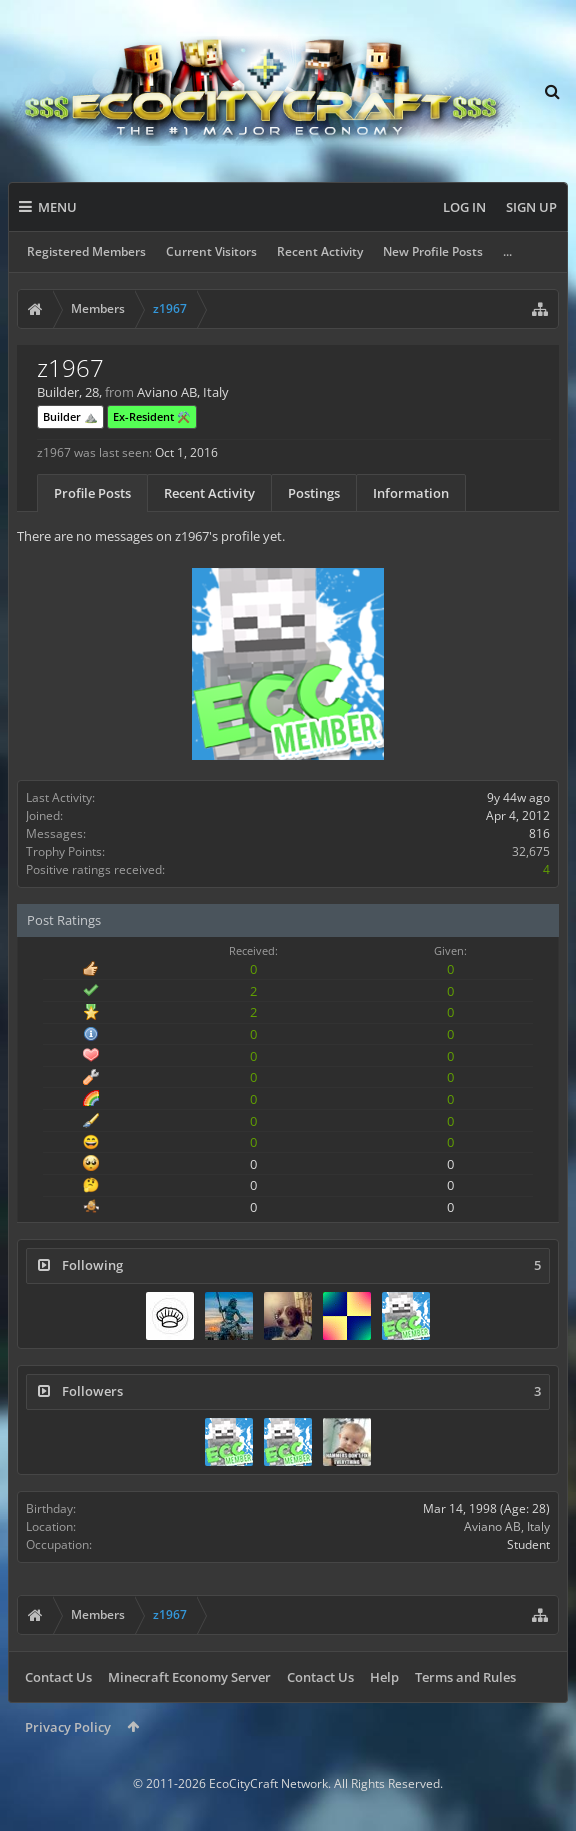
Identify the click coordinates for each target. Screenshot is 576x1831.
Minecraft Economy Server (189, 1677)
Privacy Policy (68, 1727)
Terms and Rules (465, 1677)
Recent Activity (320, 251)
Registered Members (86, 251)
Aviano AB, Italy (507, 1526)
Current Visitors (211, 251)
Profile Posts (92, 493)
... (507, 251)
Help (384, 1677)
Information (411, 493)
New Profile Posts (433, 251)
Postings (314, 493)
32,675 (531, 851)
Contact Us (58, 1677)
